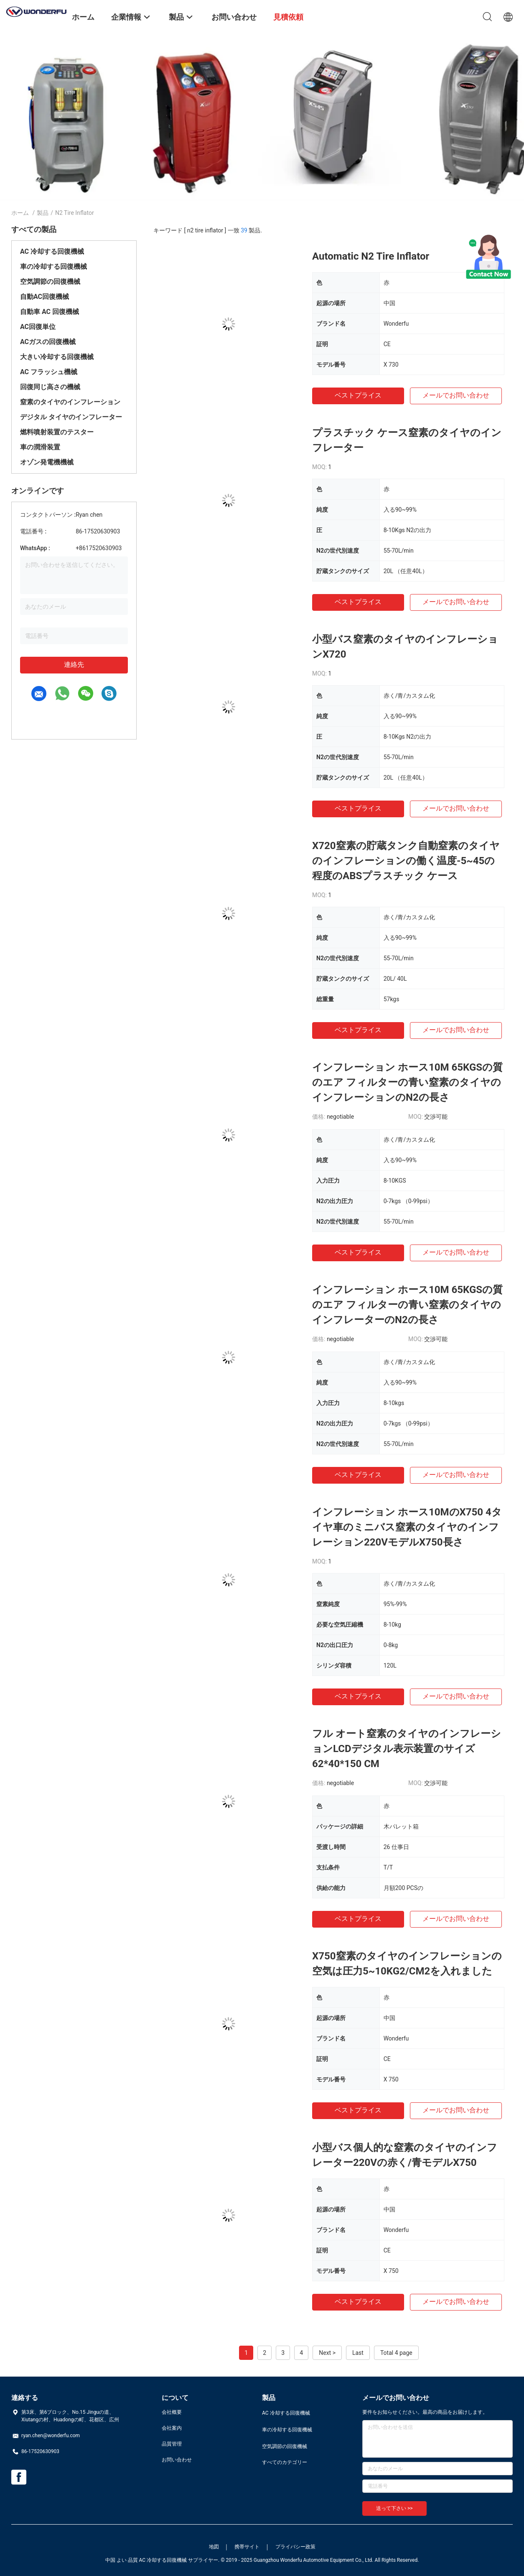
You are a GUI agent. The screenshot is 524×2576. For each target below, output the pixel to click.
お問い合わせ (177, 2460)
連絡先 (74, 664)
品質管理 (172, 2444)
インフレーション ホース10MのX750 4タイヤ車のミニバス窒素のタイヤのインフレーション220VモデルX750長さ (407, 1527)
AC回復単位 (38, 327)
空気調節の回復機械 (50, 282)
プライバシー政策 (295, 2547)
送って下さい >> (394, 2508)
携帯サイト (246, 2547)
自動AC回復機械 (44, 297)
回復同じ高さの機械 (50, 387)
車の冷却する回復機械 (53, 266)
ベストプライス (358, 395)
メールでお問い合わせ (455, 395)
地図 (214, 2547)
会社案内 (172, 2428)
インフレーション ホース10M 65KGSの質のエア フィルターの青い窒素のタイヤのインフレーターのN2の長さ (407, 1305)
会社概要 (172, 2412)
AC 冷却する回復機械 (52, 251)
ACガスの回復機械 (48, 342)
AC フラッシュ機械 (48, 372)
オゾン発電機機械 (47, 462)
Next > (327, 2352)
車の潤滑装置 (40, 447)
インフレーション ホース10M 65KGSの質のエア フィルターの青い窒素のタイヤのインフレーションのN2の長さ (407, 1082)
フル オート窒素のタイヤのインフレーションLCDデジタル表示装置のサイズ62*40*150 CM (406, 1749)
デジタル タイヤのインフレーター (71, 417)
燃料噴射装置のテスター (57, 432)
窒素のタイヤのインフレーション (70, 402)
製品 (42, 212)
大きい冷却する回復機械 (57, 357)
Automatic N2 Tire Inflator (370, 256)
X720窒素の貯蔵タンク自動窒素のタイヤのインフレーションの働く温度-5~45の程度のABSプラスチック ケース (406, 861)
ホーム (20, 212)
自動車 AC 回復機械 (49, 312)
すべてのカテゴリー (284, 2462)
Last (358, 2352)
